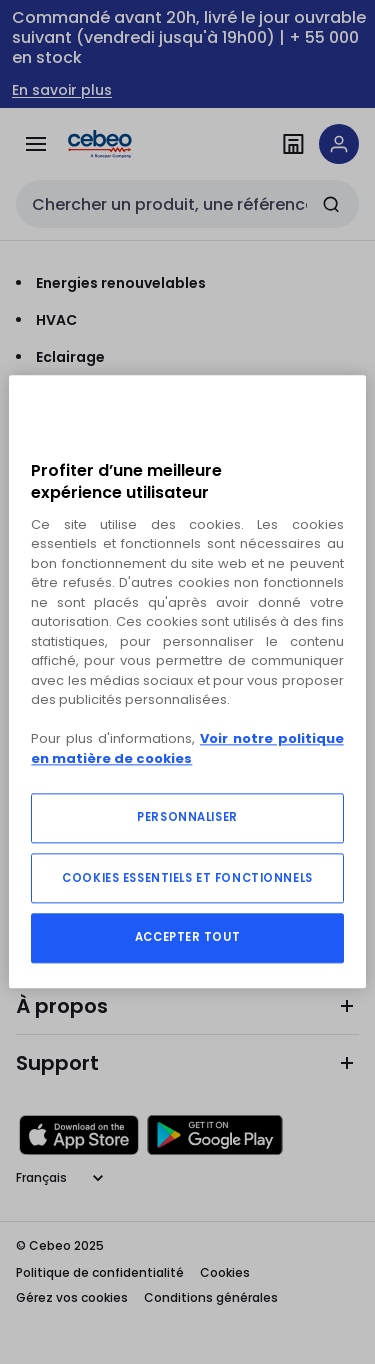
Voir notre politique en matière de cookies (187, 749)
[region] (187, 681)
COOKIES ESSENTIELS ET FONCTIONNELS (187, 879)
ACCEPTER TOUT (187, 938)
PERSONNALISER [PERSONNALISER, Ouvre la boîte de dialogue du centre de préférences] (187, 818)
